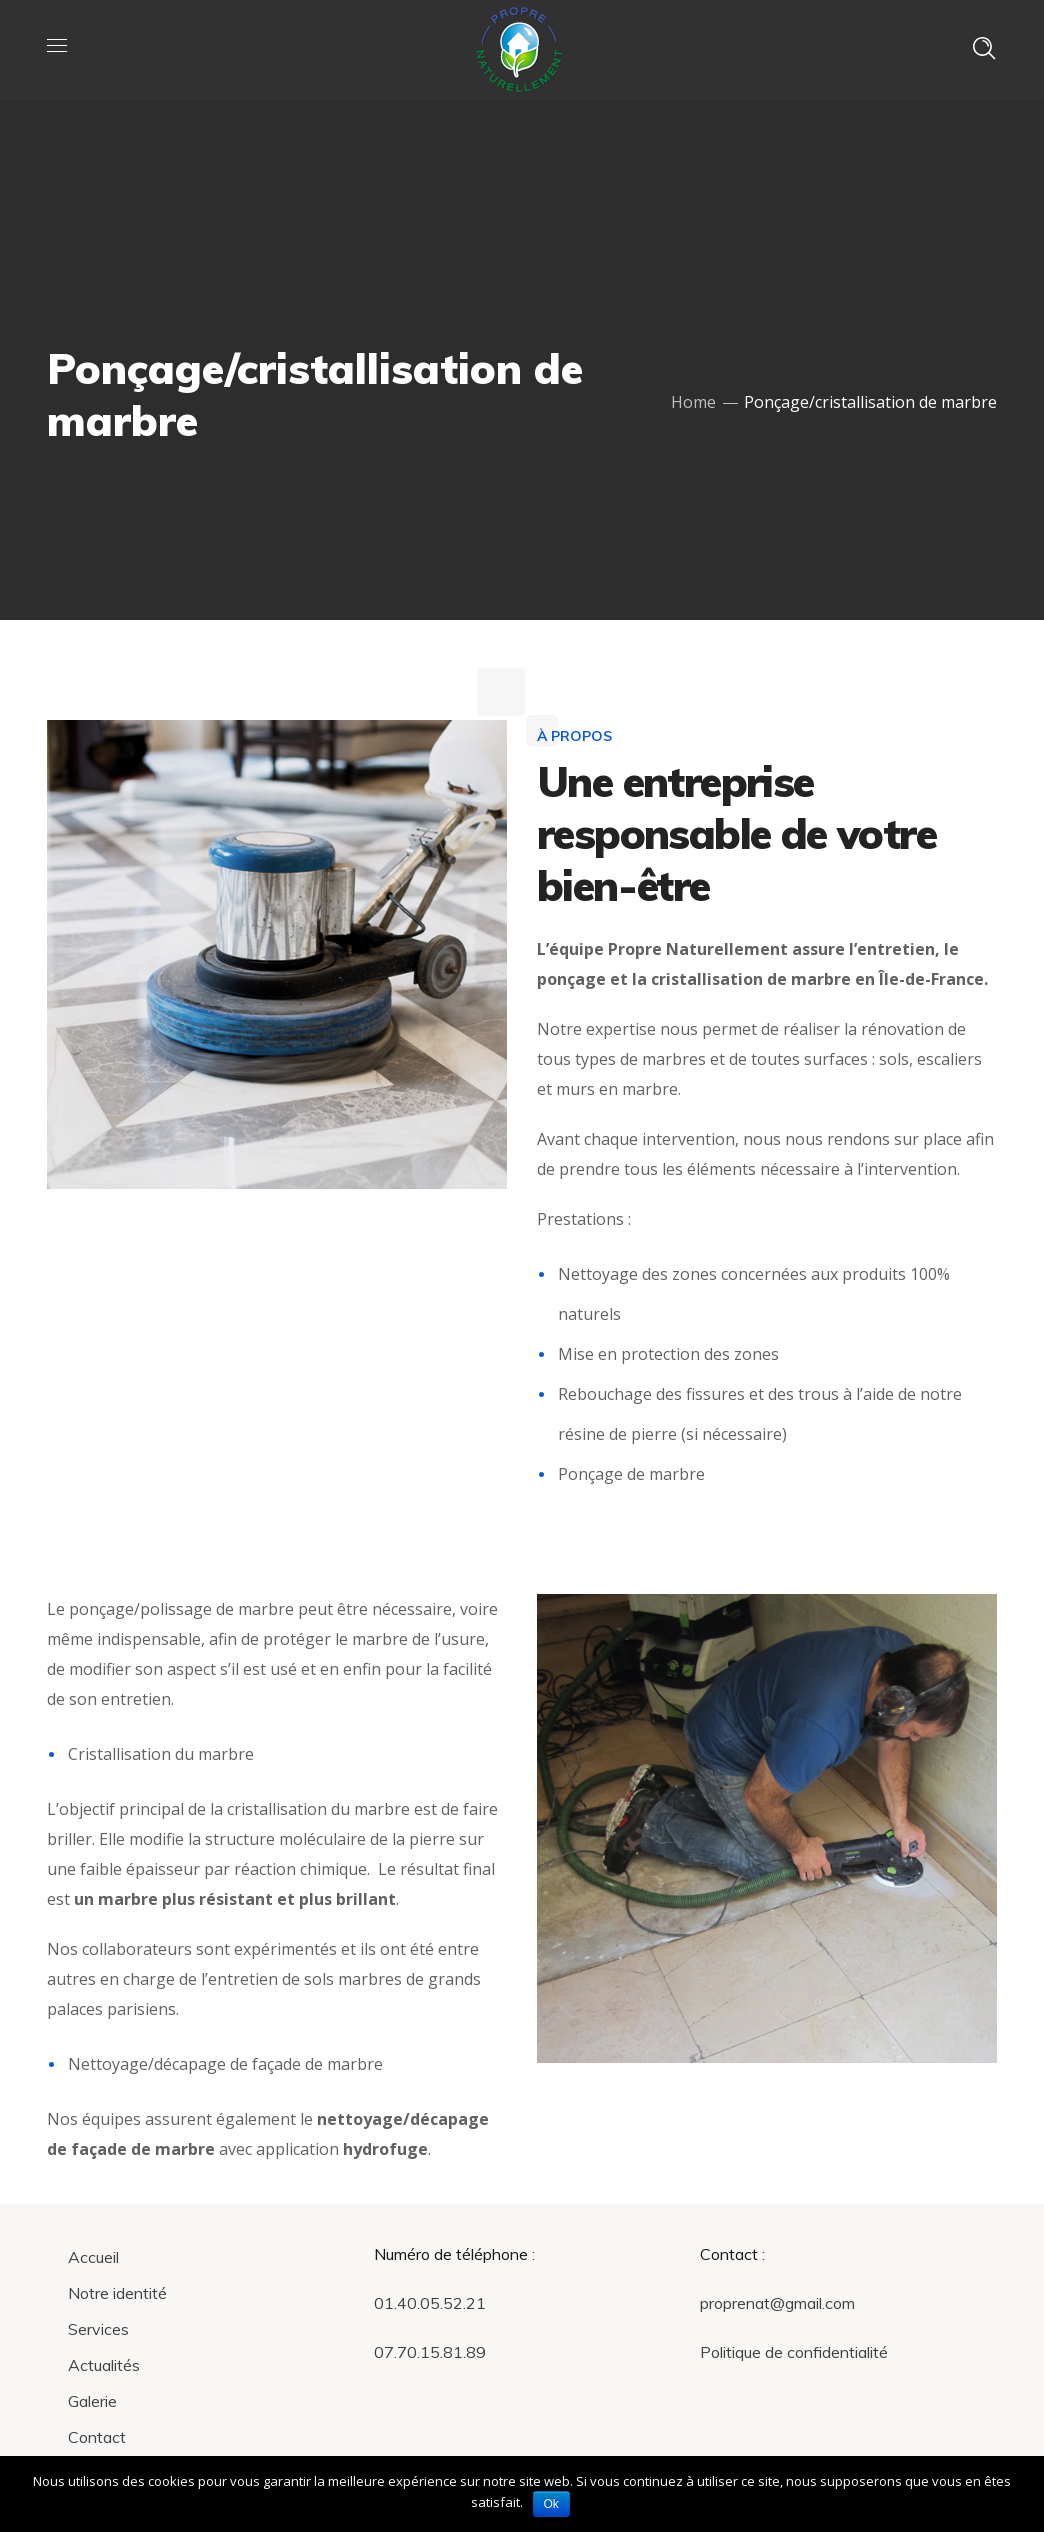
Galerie (92, 2401)
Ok (551, 2504)
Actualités (104, 2365)
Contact (97, 2437)
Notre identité (117, 2293)
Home (693, 402)
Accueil (93, 2257)
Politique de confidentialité (794, 2352)
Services (98, 2329)
